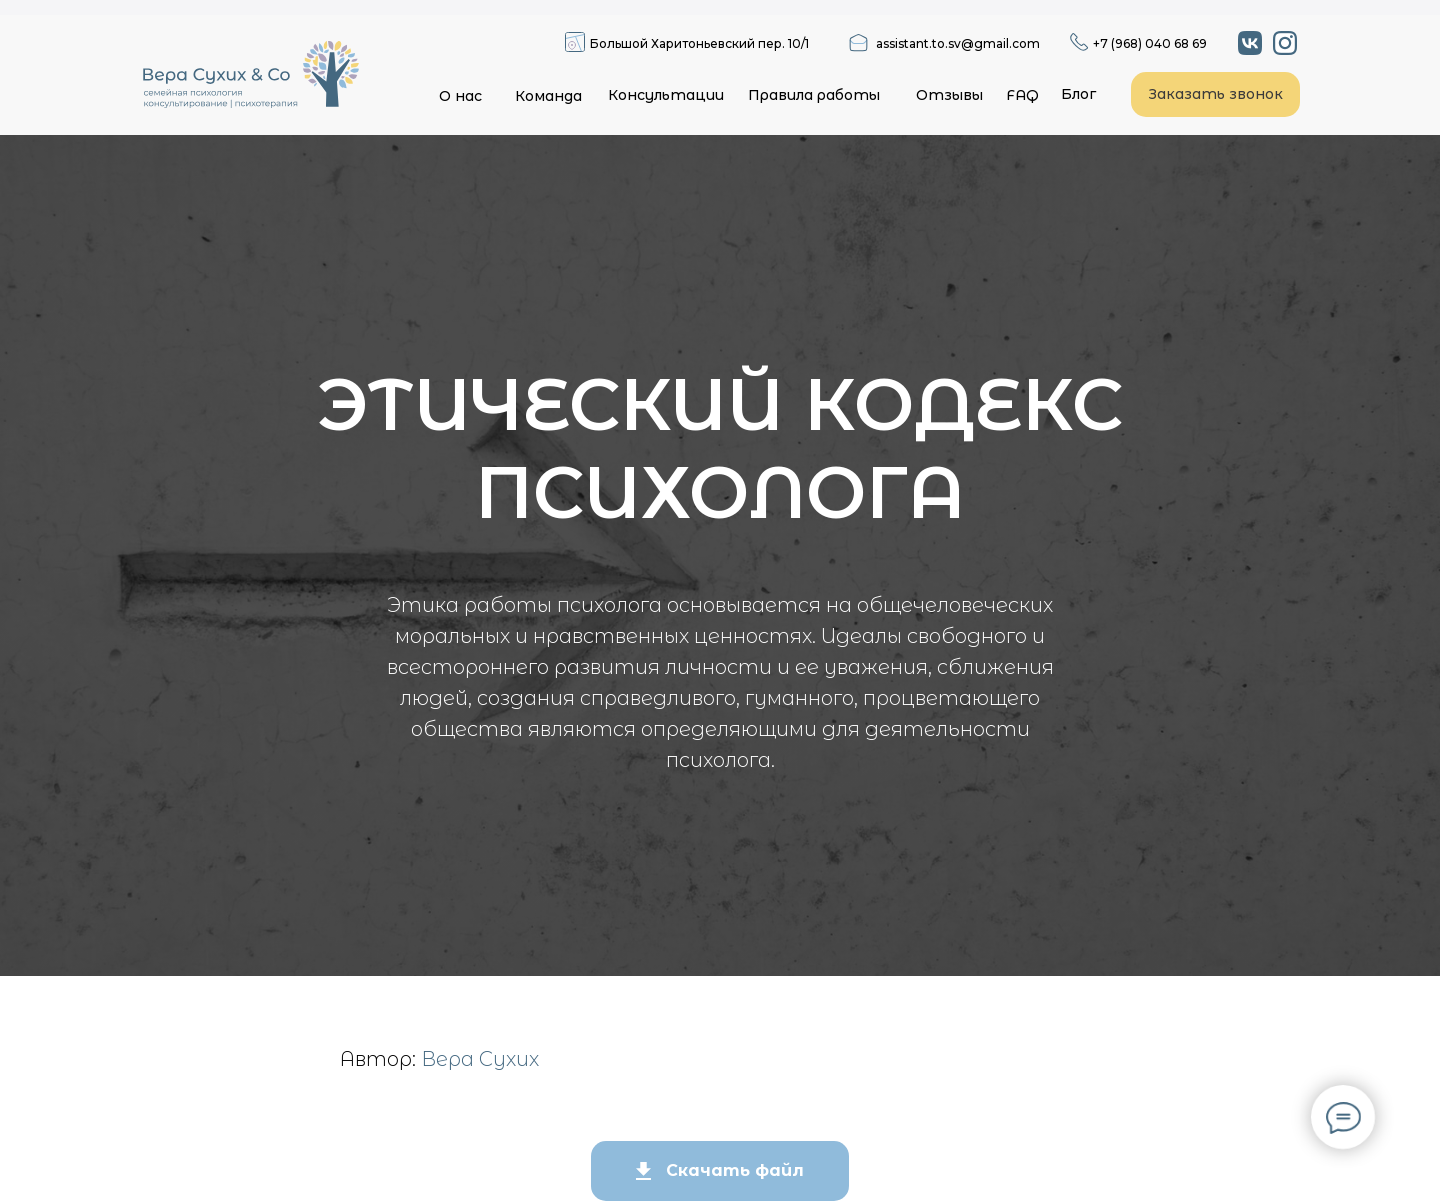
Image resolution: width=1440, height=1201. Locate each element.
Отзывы (949, 95)
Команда (548, 96)
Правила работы (814, 95)
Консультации (666, 95)
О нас (460, 96)
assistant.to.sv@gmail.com (958, 43)
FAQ (1022, 95)
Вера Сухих (480, 1059)
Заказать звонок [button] (1215, 94)
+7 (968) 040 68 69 (1150, 43)
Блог (1078, 94)
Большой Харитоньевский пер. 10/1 (699, 43)
